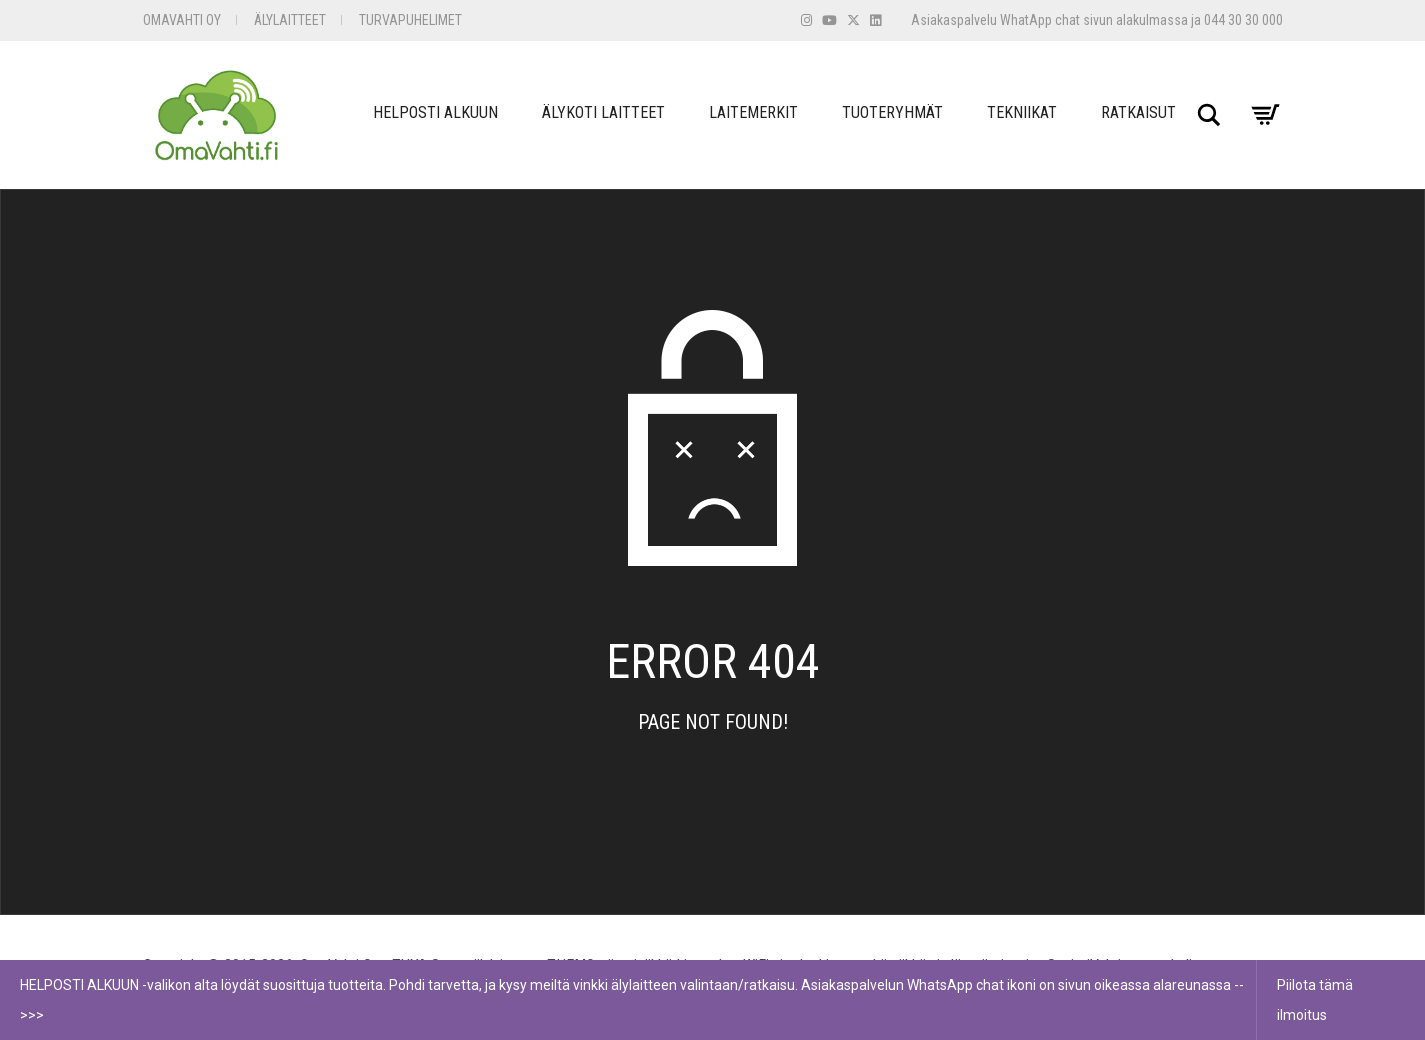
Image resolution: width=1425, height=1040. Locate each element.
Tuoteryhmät (892, 112)
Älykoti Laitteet (603, 112)
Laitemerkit (753, 112)
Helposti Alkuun (435, 112)
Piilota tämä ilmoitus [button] (1315, 1000)
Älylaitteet (290, 20)
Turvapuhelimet (410, 20)
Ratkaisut (1138, 112)
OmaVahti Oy (182, 20)
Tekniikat (1022, 112)
